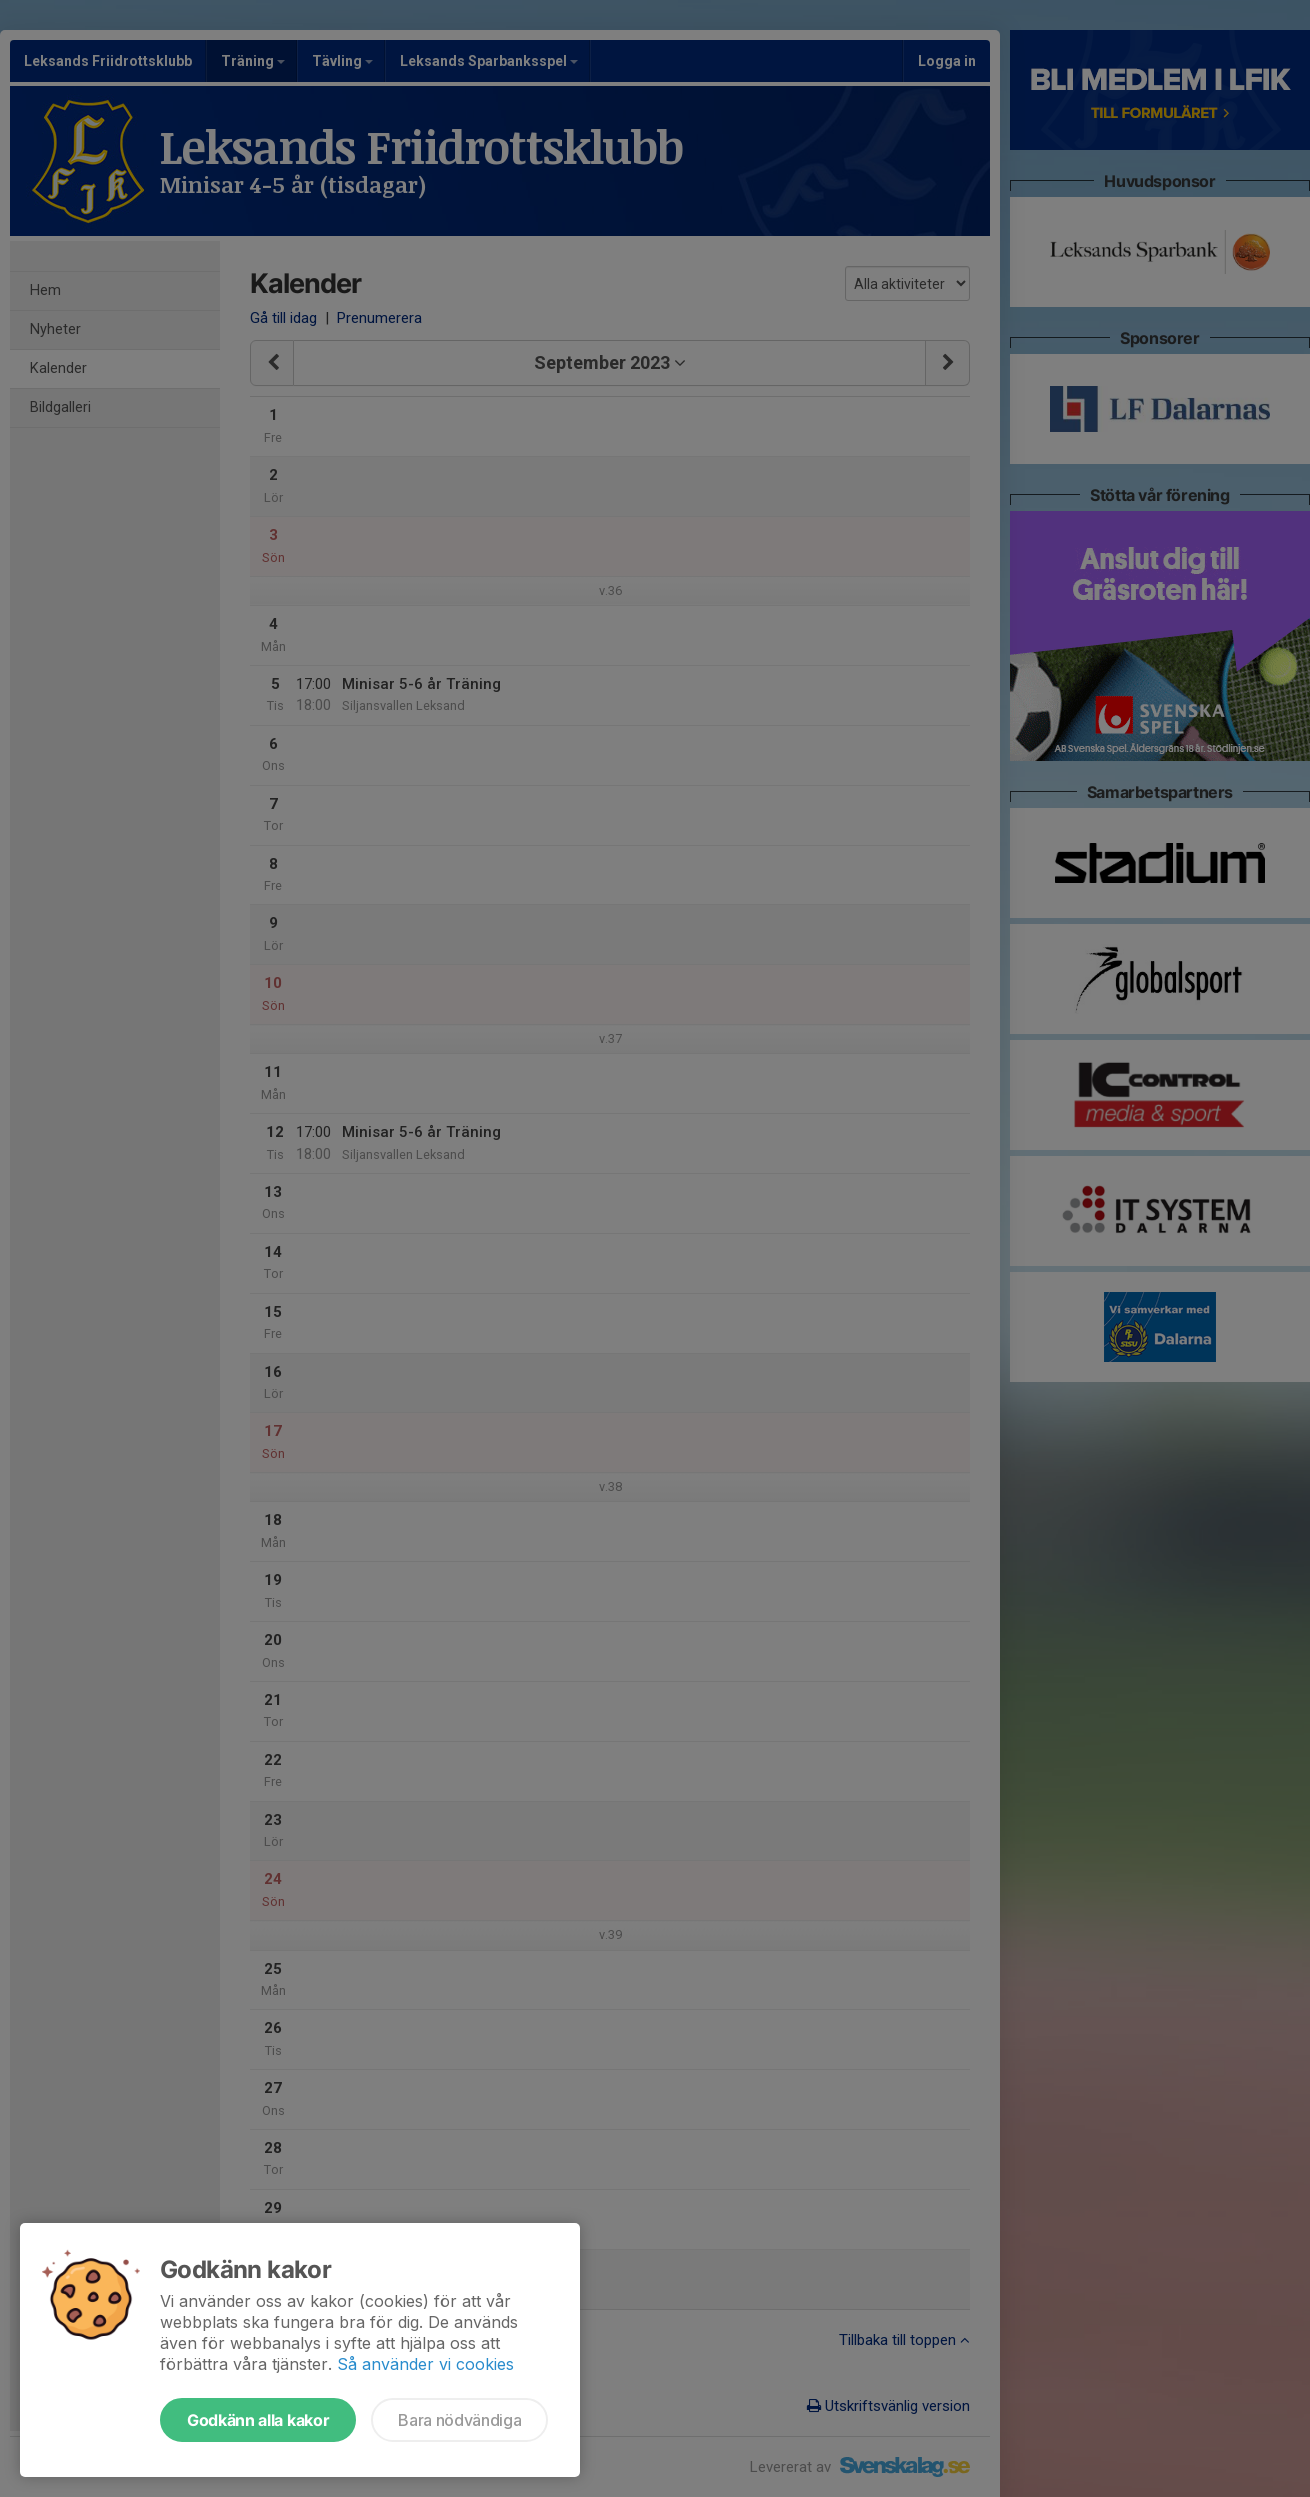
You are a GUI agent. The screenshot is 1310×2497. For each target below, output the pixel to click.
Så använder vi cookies (425, 2364)
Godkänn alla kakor (258, 2420)
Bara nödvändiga (459, 2420)
